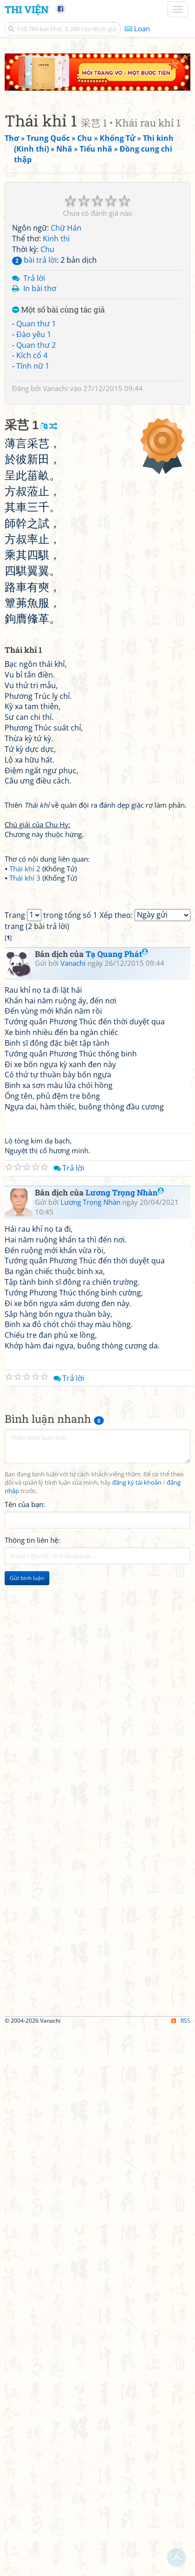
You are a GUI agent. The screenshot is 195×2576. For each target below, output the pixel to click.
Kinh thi (56, 201)
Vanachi (55, 351)
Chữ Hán (66, 191)
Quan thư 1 (36, 286)
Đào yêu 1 (33, 297)
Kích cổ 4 (31, 318)
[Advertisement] (97, 2044)
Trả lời (34, 241)
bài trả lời (34, 223)
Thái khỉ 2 (24, 1026)
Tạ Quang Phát (117, 1306)
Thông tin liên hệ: (32, 1892)
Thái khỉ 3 (24, 1035)
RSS (180, 2373)
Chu (47, 212)
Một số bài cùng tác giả (58, 272)
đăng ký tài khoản (136, 1835)
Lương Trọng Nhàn (125, 1545)
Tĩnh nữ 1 (32, 329)
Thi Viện (26, 9)
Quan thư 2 (36, 308)
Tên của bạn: (25, 1856)
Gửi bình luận (27, 1930)
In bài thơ (39, 251)
